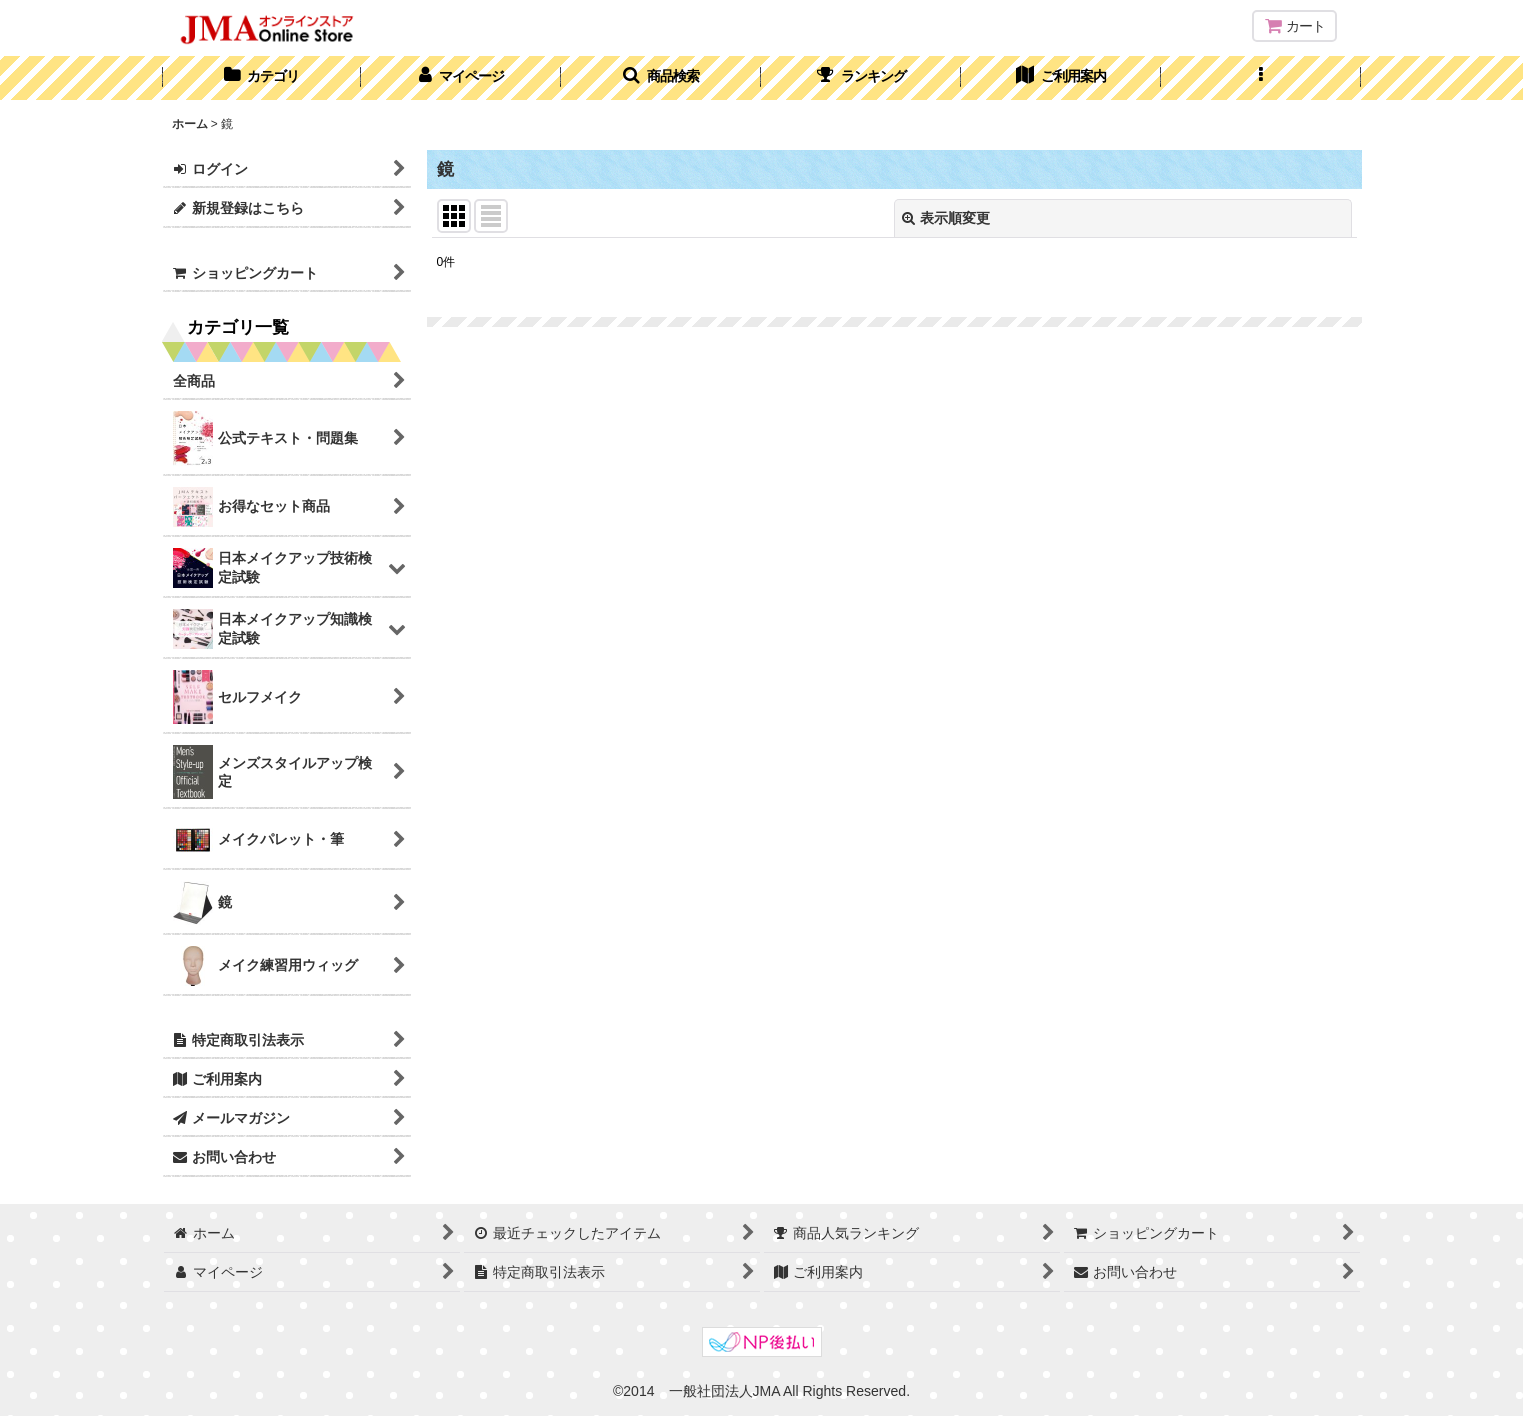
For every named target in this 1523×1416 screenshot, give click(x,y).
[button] (661, 78)
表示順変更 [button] (946, 218)
